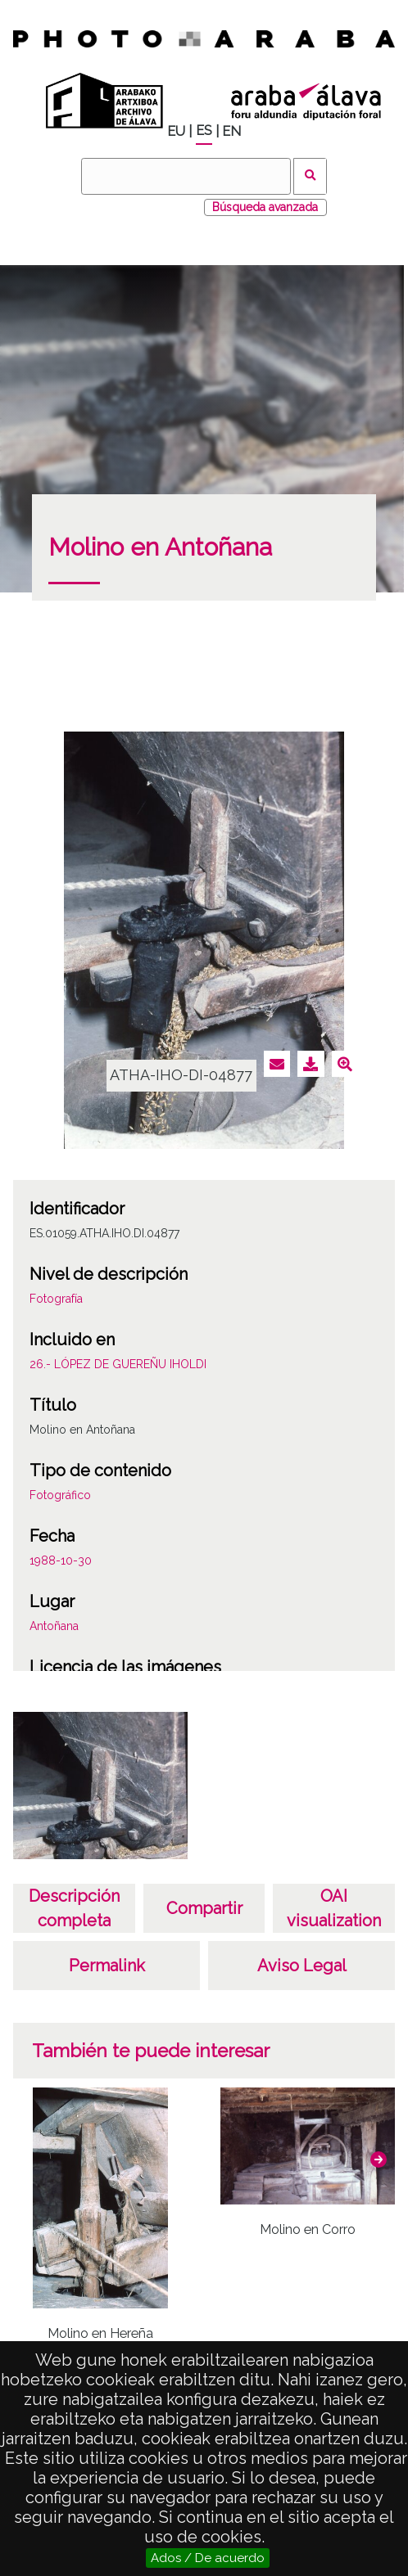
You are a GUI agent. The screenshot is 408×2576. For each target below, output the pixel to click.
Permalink (107, 1965)
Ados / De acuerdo (208, 2558)
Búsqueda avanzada (265, 207)
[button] (378, 2159)
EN (231, 131)
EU (176, 131)
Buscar (310, 176)
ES (204, 130)
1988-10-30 (60, 1560)
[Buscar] (186, 176)
